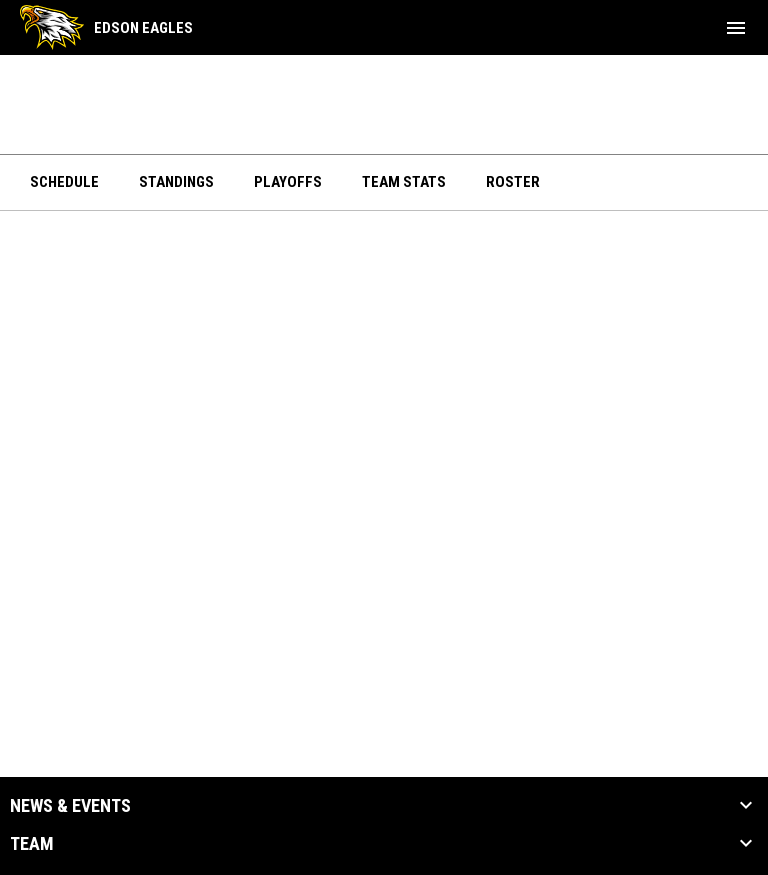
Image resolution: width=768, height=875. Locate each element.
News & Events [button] (70, 806)
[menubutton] (736, 28)
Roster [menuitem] (513, 182)
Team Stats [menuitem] (404, 182)
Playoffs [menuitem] (288, 182)
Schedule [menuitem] (64, 182)
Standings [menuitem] (176, 182)
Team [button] (32, 844)
